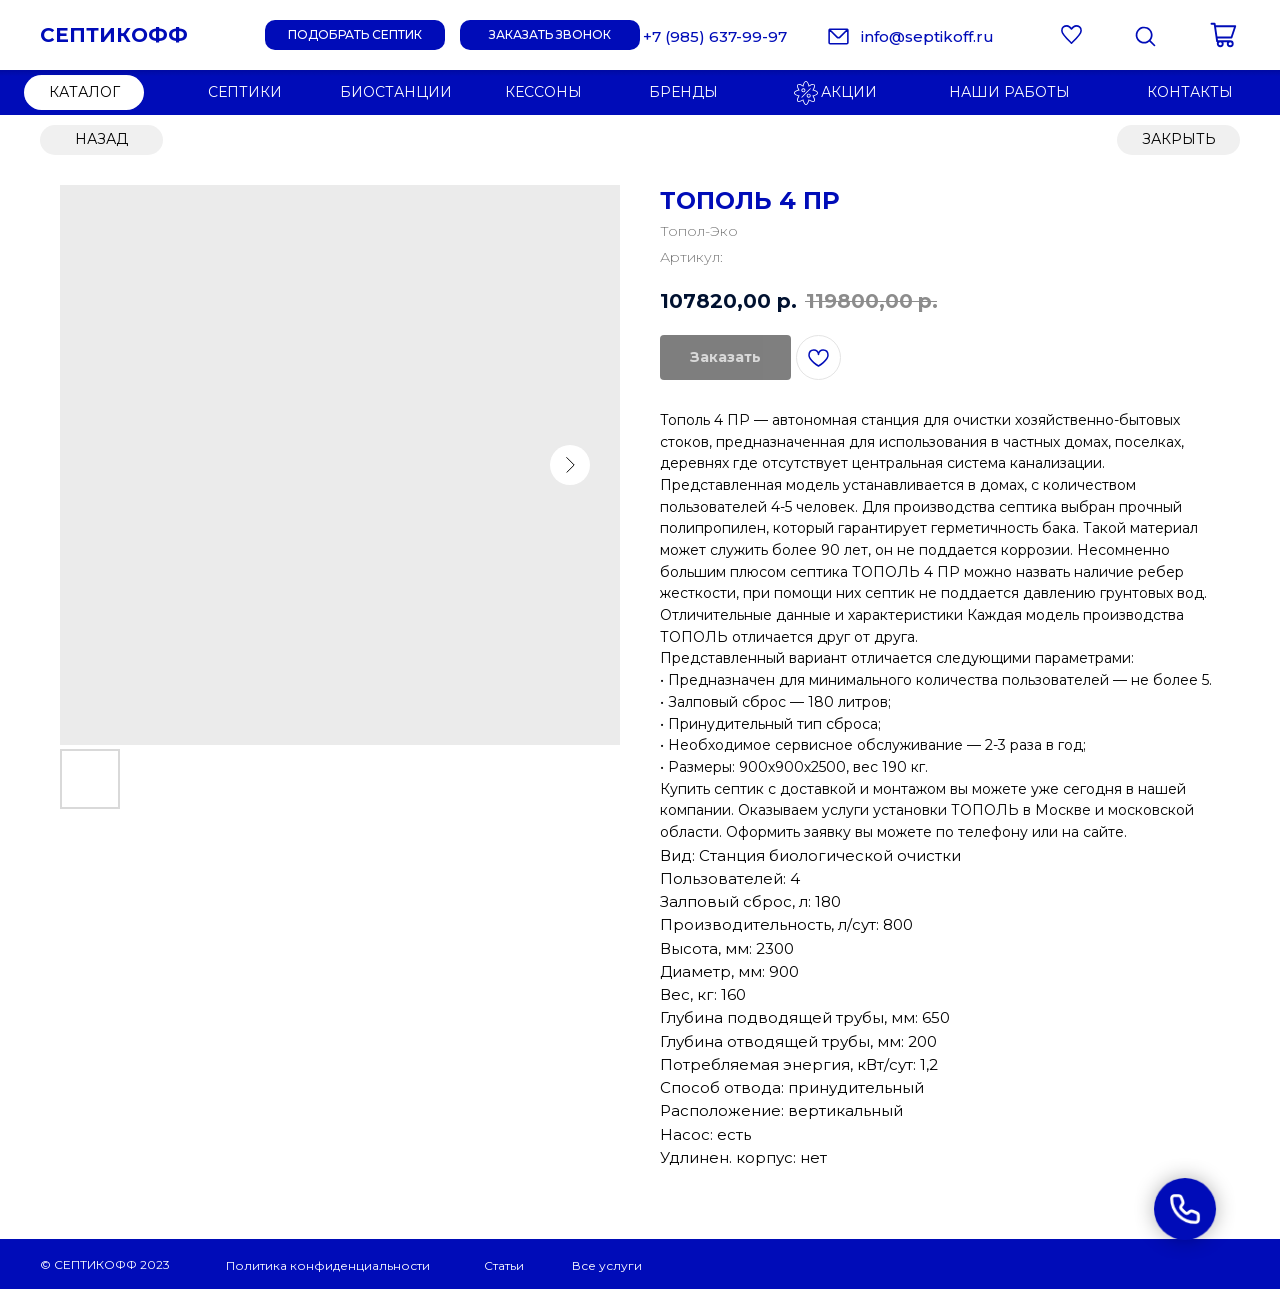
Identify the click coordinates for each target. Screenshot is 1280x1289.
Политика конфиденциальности (328, 1265)
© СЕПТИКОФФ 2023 (105, 1264)
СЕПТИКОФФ (114, 35)
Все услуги (607, 1265)
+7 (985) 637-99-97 (715, 36)
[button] (550, 35)
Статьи (504, 1265)
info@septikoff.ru (927, 36)
